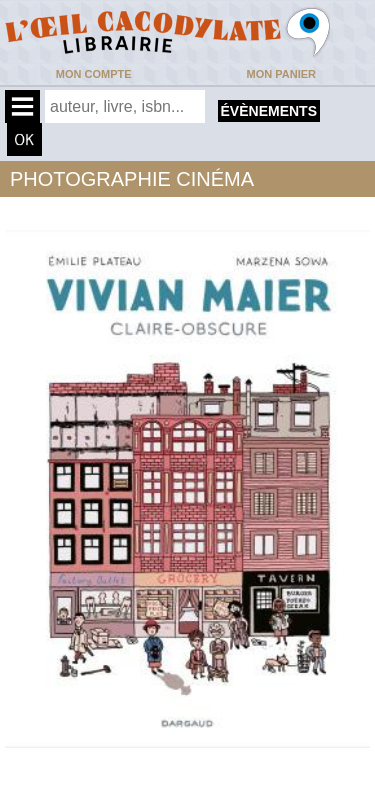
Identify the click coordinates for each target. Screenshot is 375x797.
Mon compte (94, 74)
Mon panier (281, 74)
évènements (269, 111)
